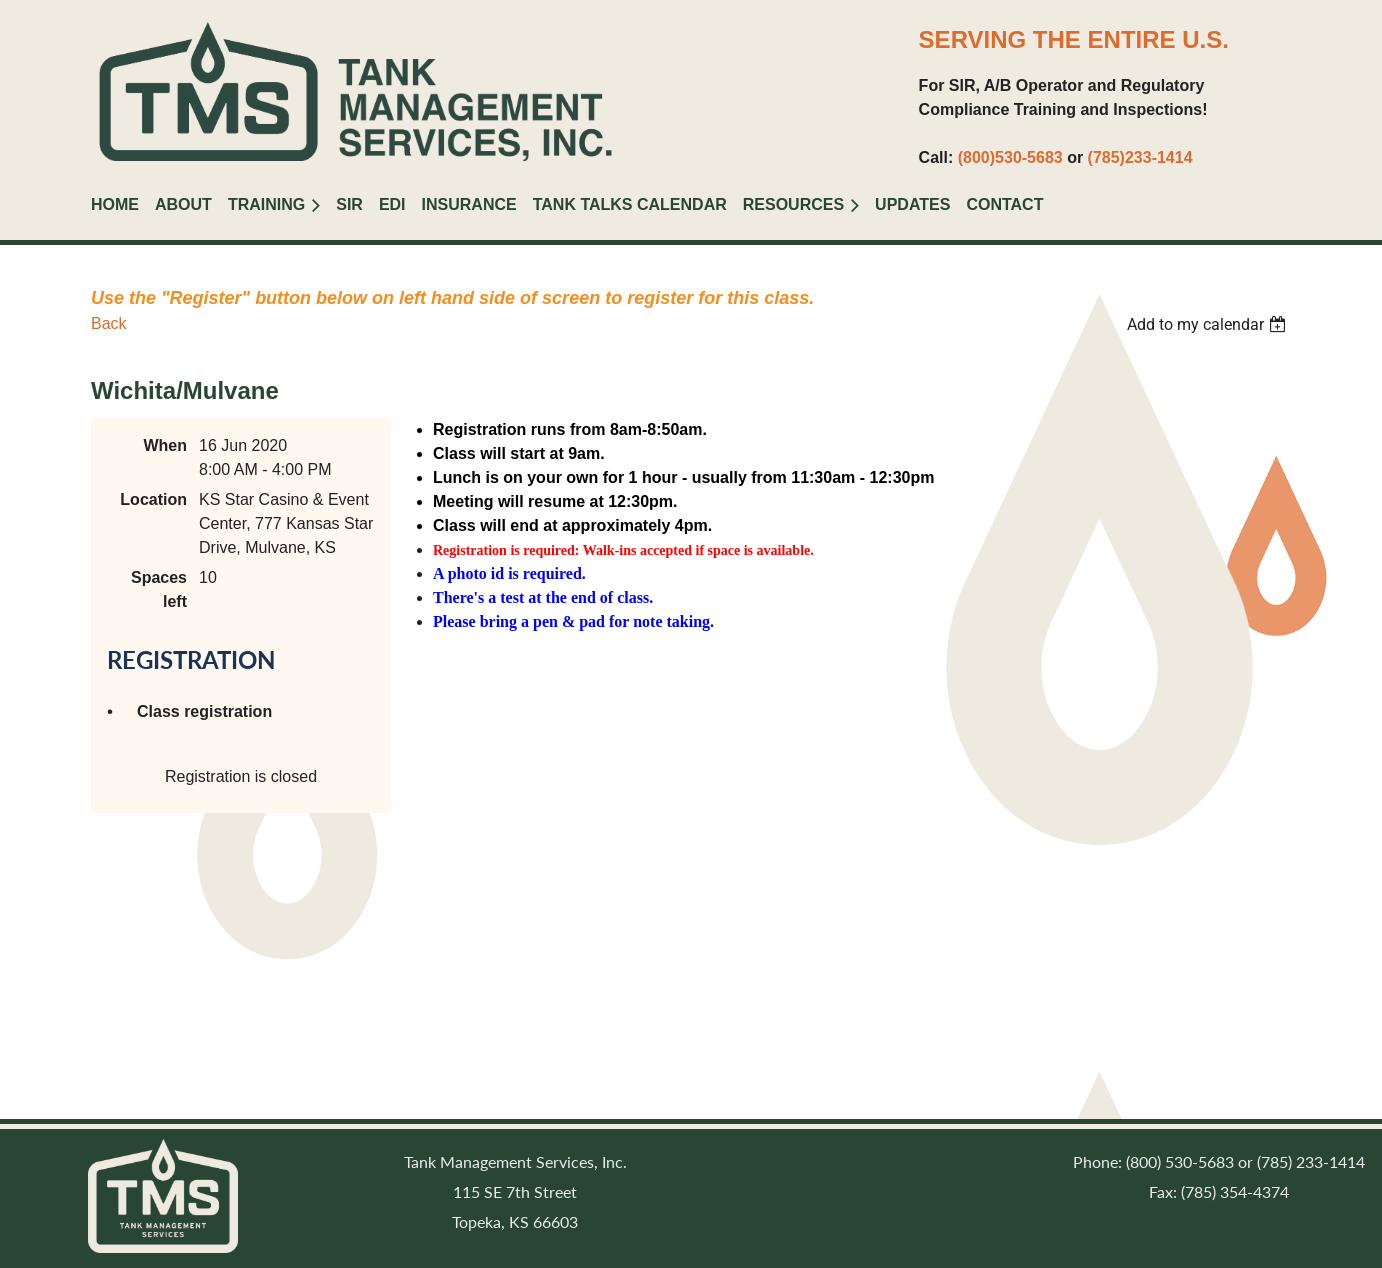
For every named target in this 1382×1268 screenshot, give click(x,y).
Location (153, 499)
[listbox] (1209, 324)
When (165, 445)
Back (109, 323)
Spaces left (159, 589)
